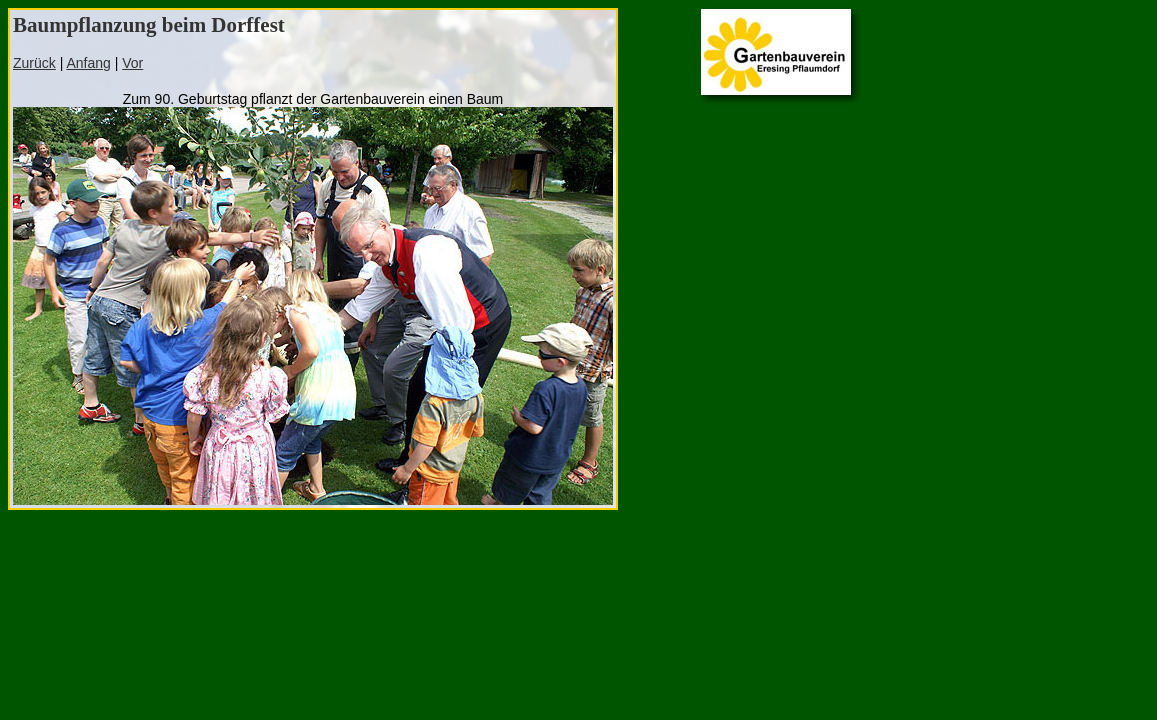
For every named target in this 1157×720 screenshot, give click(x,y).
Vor (132, 63)
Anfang (88, 63)
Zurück (34, 63)
